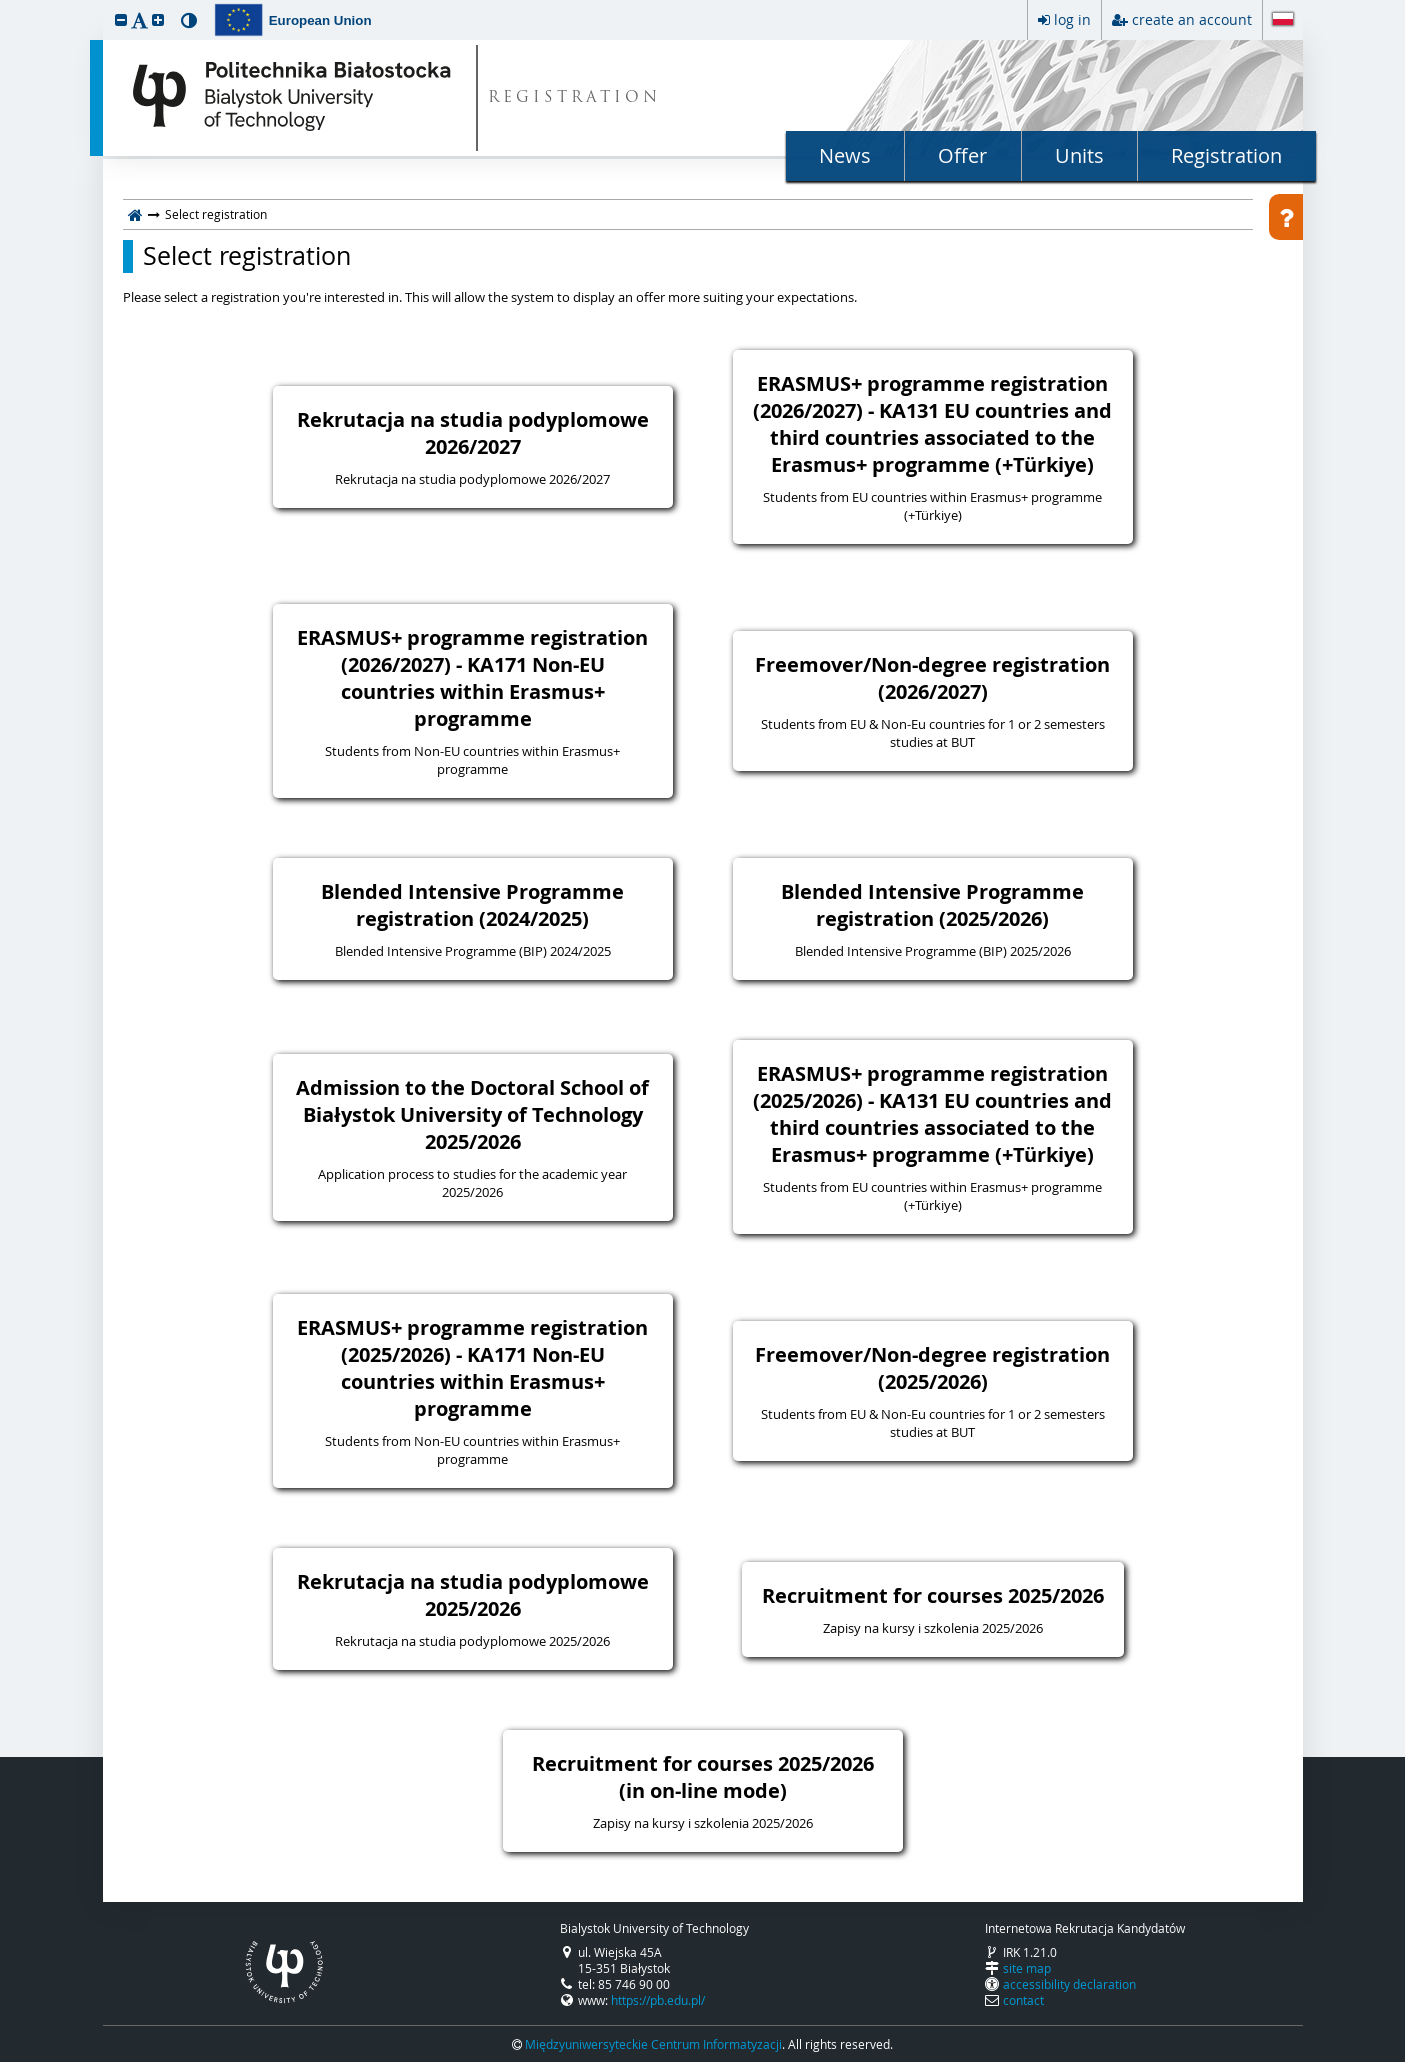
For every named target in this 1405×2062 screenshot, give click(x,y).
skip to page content (5, 5)
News (845, 155)
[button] (121, 19)
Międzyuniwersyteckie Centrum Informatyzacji (653, 2044)
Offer (962, 155)
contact (1023, 2000)
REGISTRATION (574, 98)
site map (1027, 1968)
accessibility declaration (1069, 1984)
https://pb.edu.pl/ (658, 2000)
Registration (1226, 155)
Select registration (247, 256)
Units (1079, 155)
